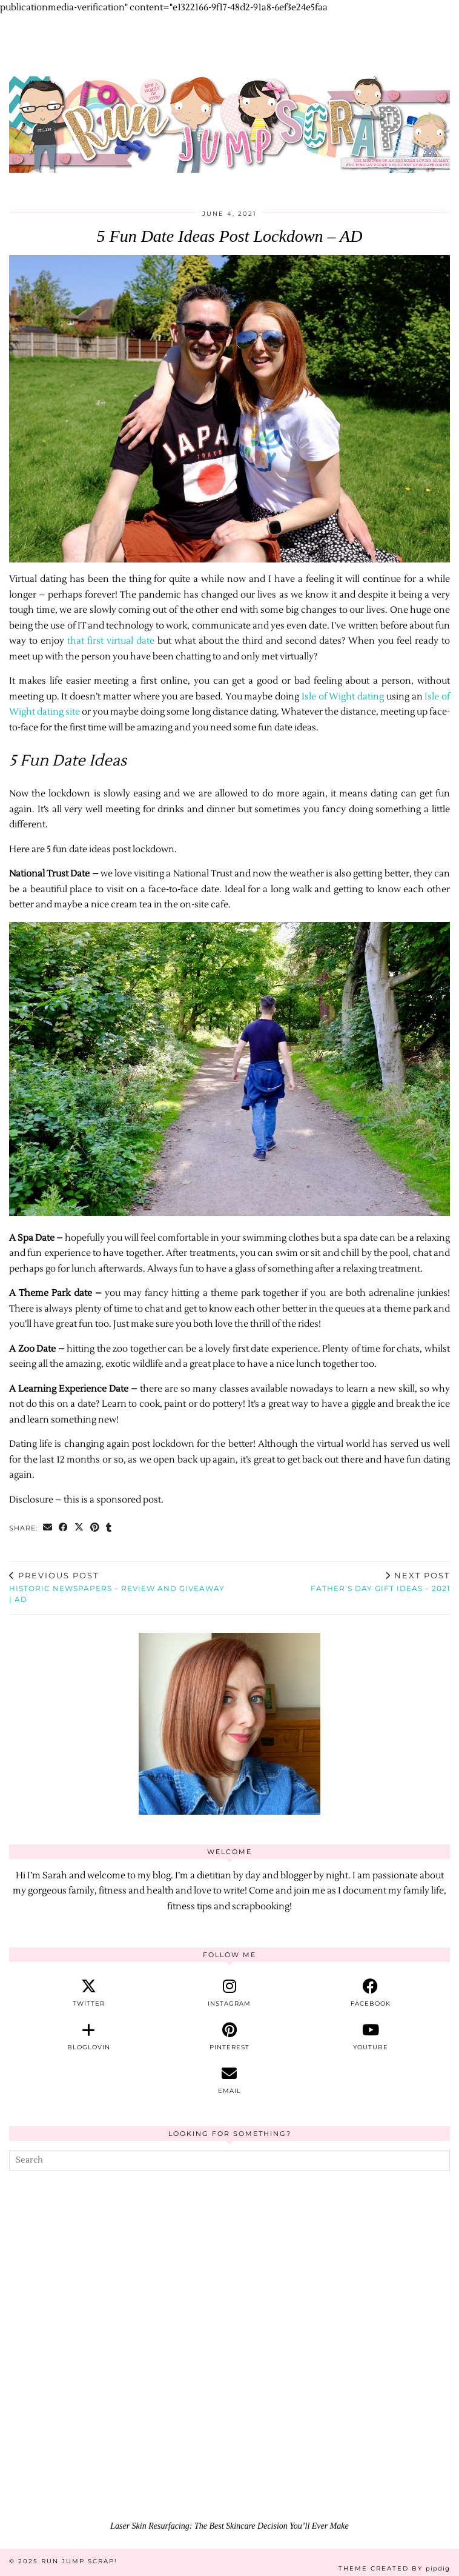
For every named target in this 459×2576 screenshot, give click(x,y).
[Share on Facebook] (63, 1528)
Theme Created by (394, 2568)
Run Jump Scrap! (79, 2561)
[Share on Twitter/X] (79, 1528)
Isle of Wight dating (343, 696)
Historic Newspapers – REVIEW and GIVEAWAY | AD (119, 1587)
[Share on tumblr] (109, 1528)
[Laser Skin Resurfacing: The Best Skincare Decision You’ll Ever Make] (229, 2391)
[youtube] (370, 2036)
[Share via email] (48, 1528)
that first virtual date (110, 641)
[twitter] (88, 1993)
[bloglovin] (88, 2036)
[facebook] (370, 1993)
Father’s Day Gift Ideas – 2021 (380, 1581)
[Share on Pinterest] (95, 1528)
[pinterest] (229, 2036)
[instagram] (229, 1993)
